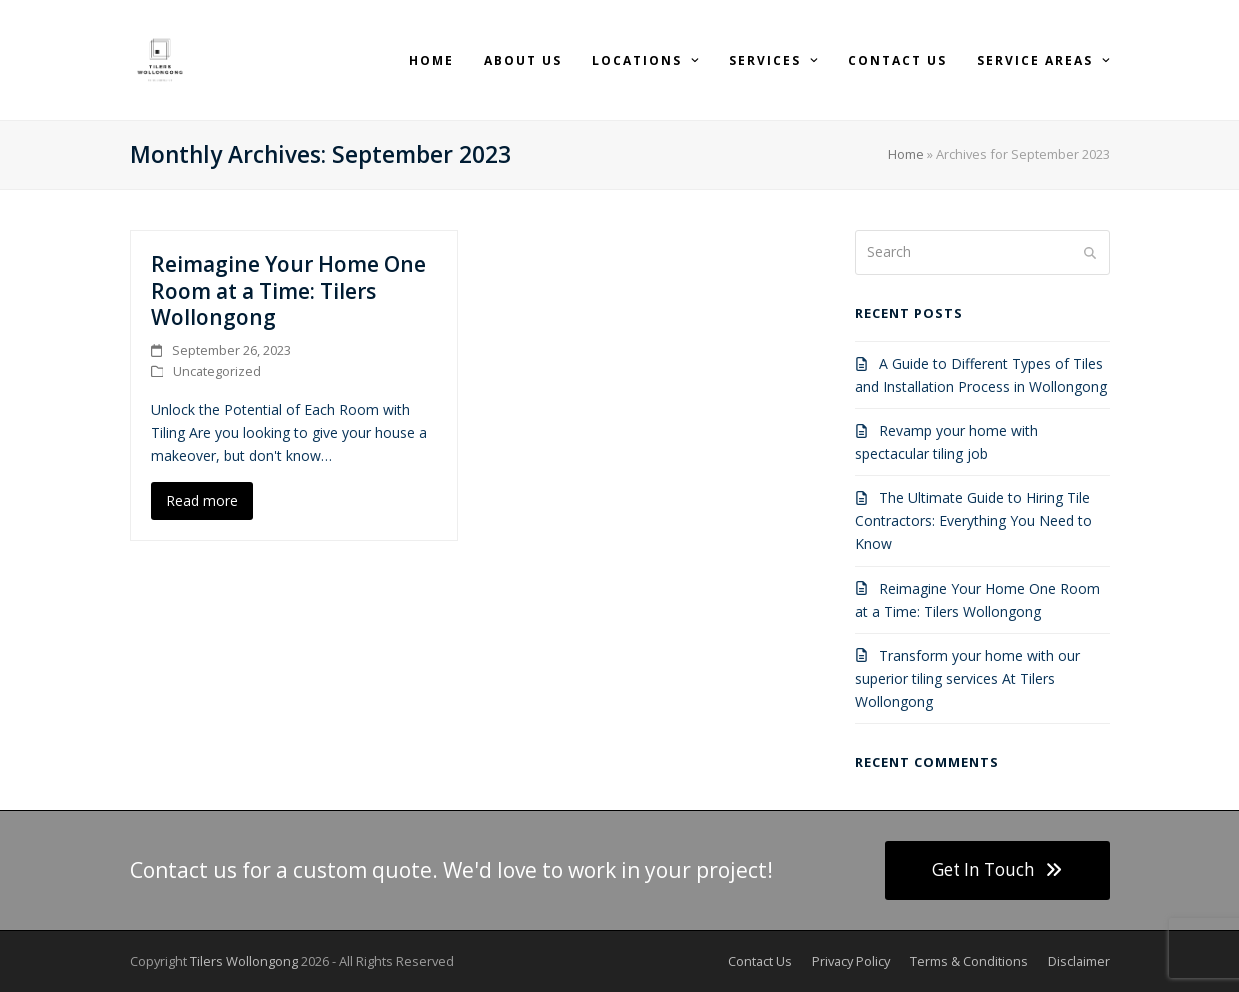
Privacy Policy (851, 961)
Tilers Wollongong (244, 961)
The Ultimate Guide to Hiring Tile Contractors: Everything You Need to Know (973, 520)
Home (906, 154)
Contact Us (760, 961)
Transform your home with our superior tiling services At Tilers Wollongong (967, 678)
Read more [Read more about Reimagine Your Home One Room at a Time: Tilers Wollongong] (202, 500)
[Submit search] (1090, 252)
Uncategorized (217, 371)
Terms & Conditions (969, 961)
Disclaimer (1079, 961)
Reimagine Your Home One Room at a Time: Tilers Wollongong (288, 290)
